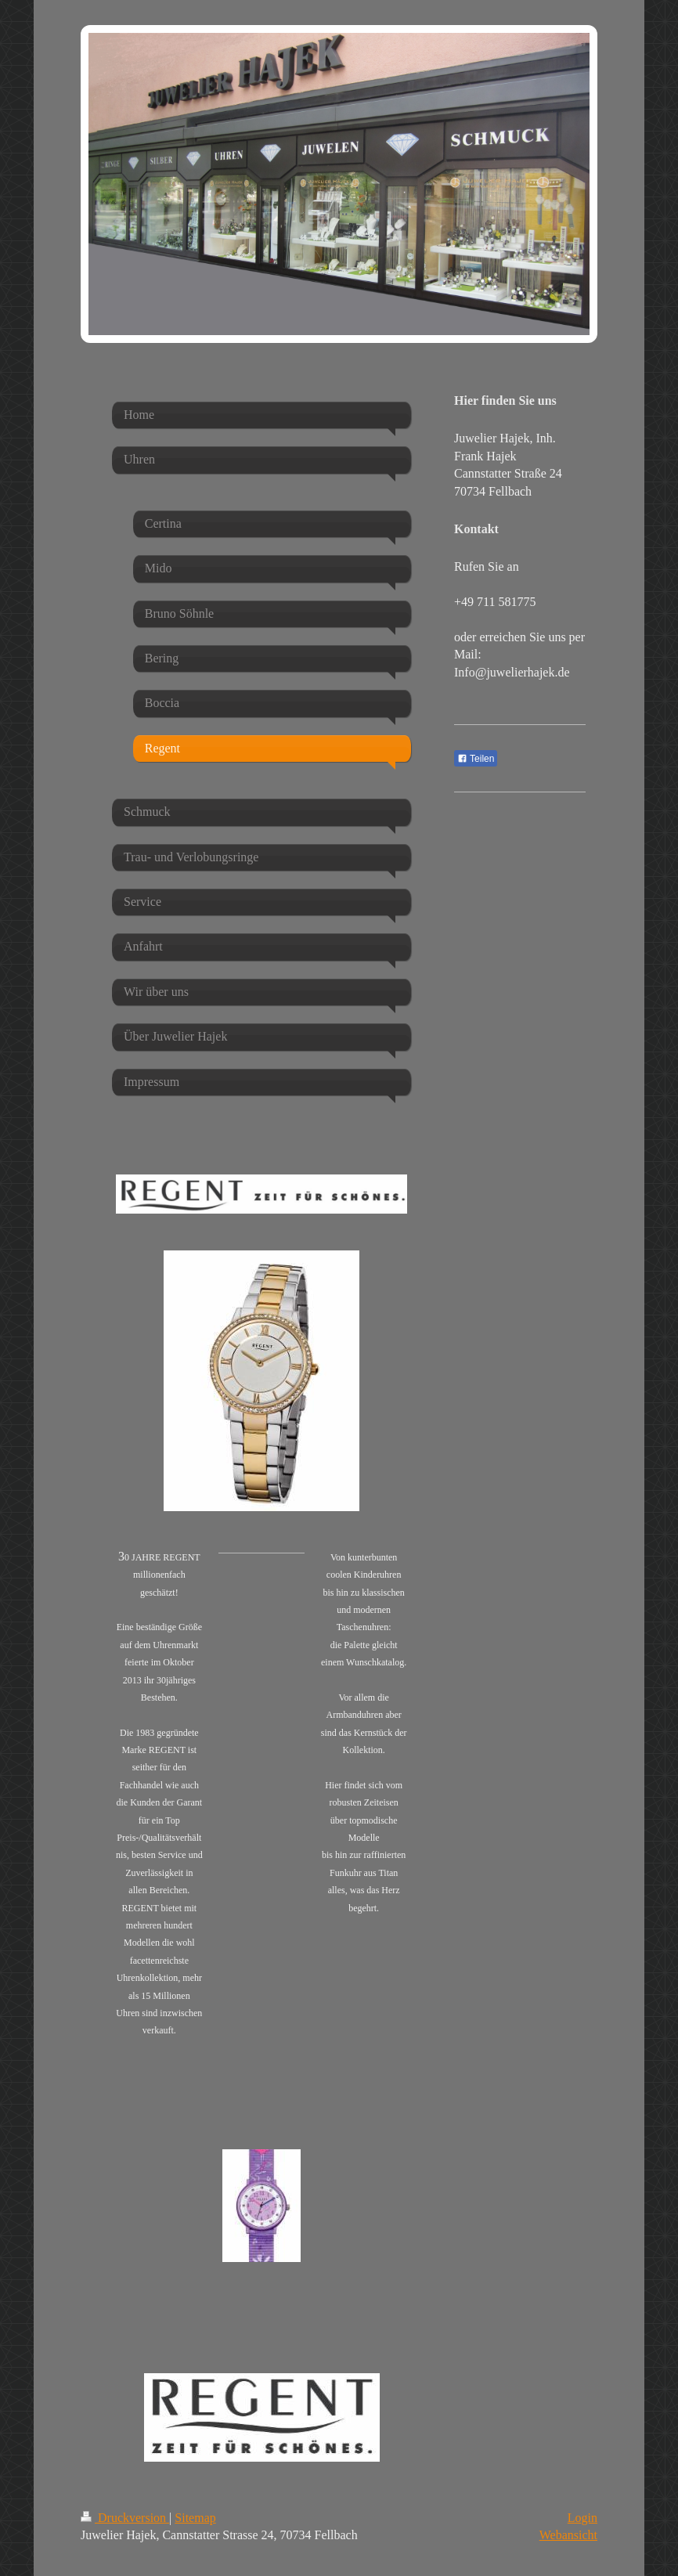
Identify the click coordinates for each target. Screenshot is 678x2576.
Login (582, 2517)
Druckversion (125, 2517)
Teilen (475, 758)
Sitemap (195, 2517)
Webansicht (568, 2535)
